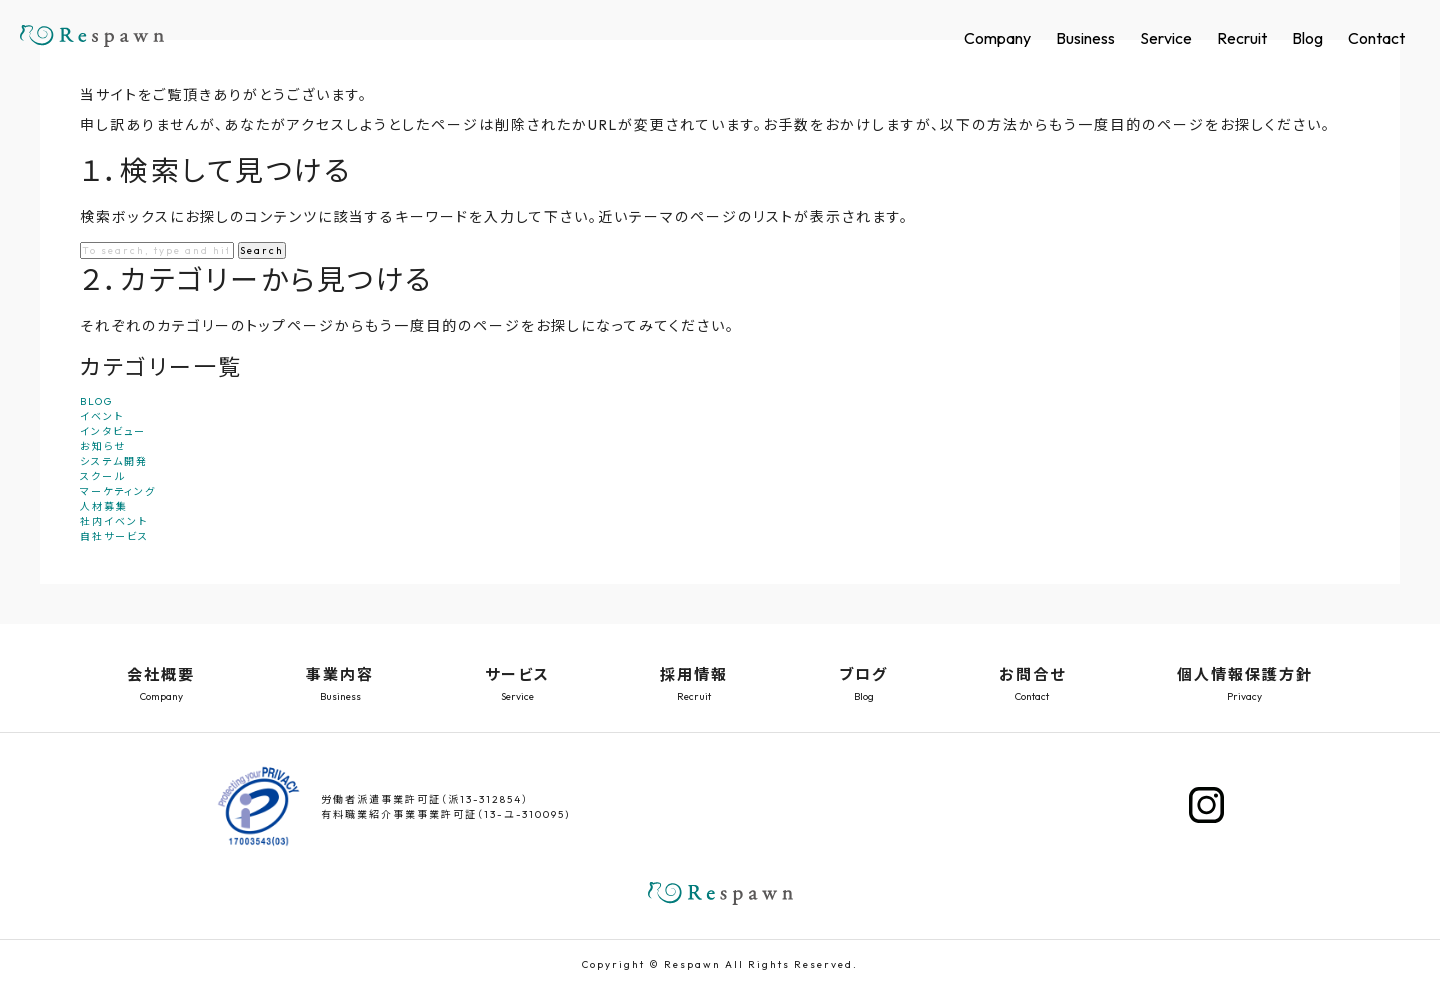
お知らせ (103, 446)
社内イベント (114, 521)
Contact (1376, 38)
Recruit (1242, 38)
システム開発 (114, 461)
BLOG (96, 401)
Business (1085, 38)
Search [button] (262, 250)
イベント (102, 416)
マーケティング (118, 491)
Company (997, 38)
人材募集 (104, 506)
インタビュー (113, 431)
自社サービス (114, 536)
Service (1166, 38)
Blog (1307, 38)
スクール (102, 476)
